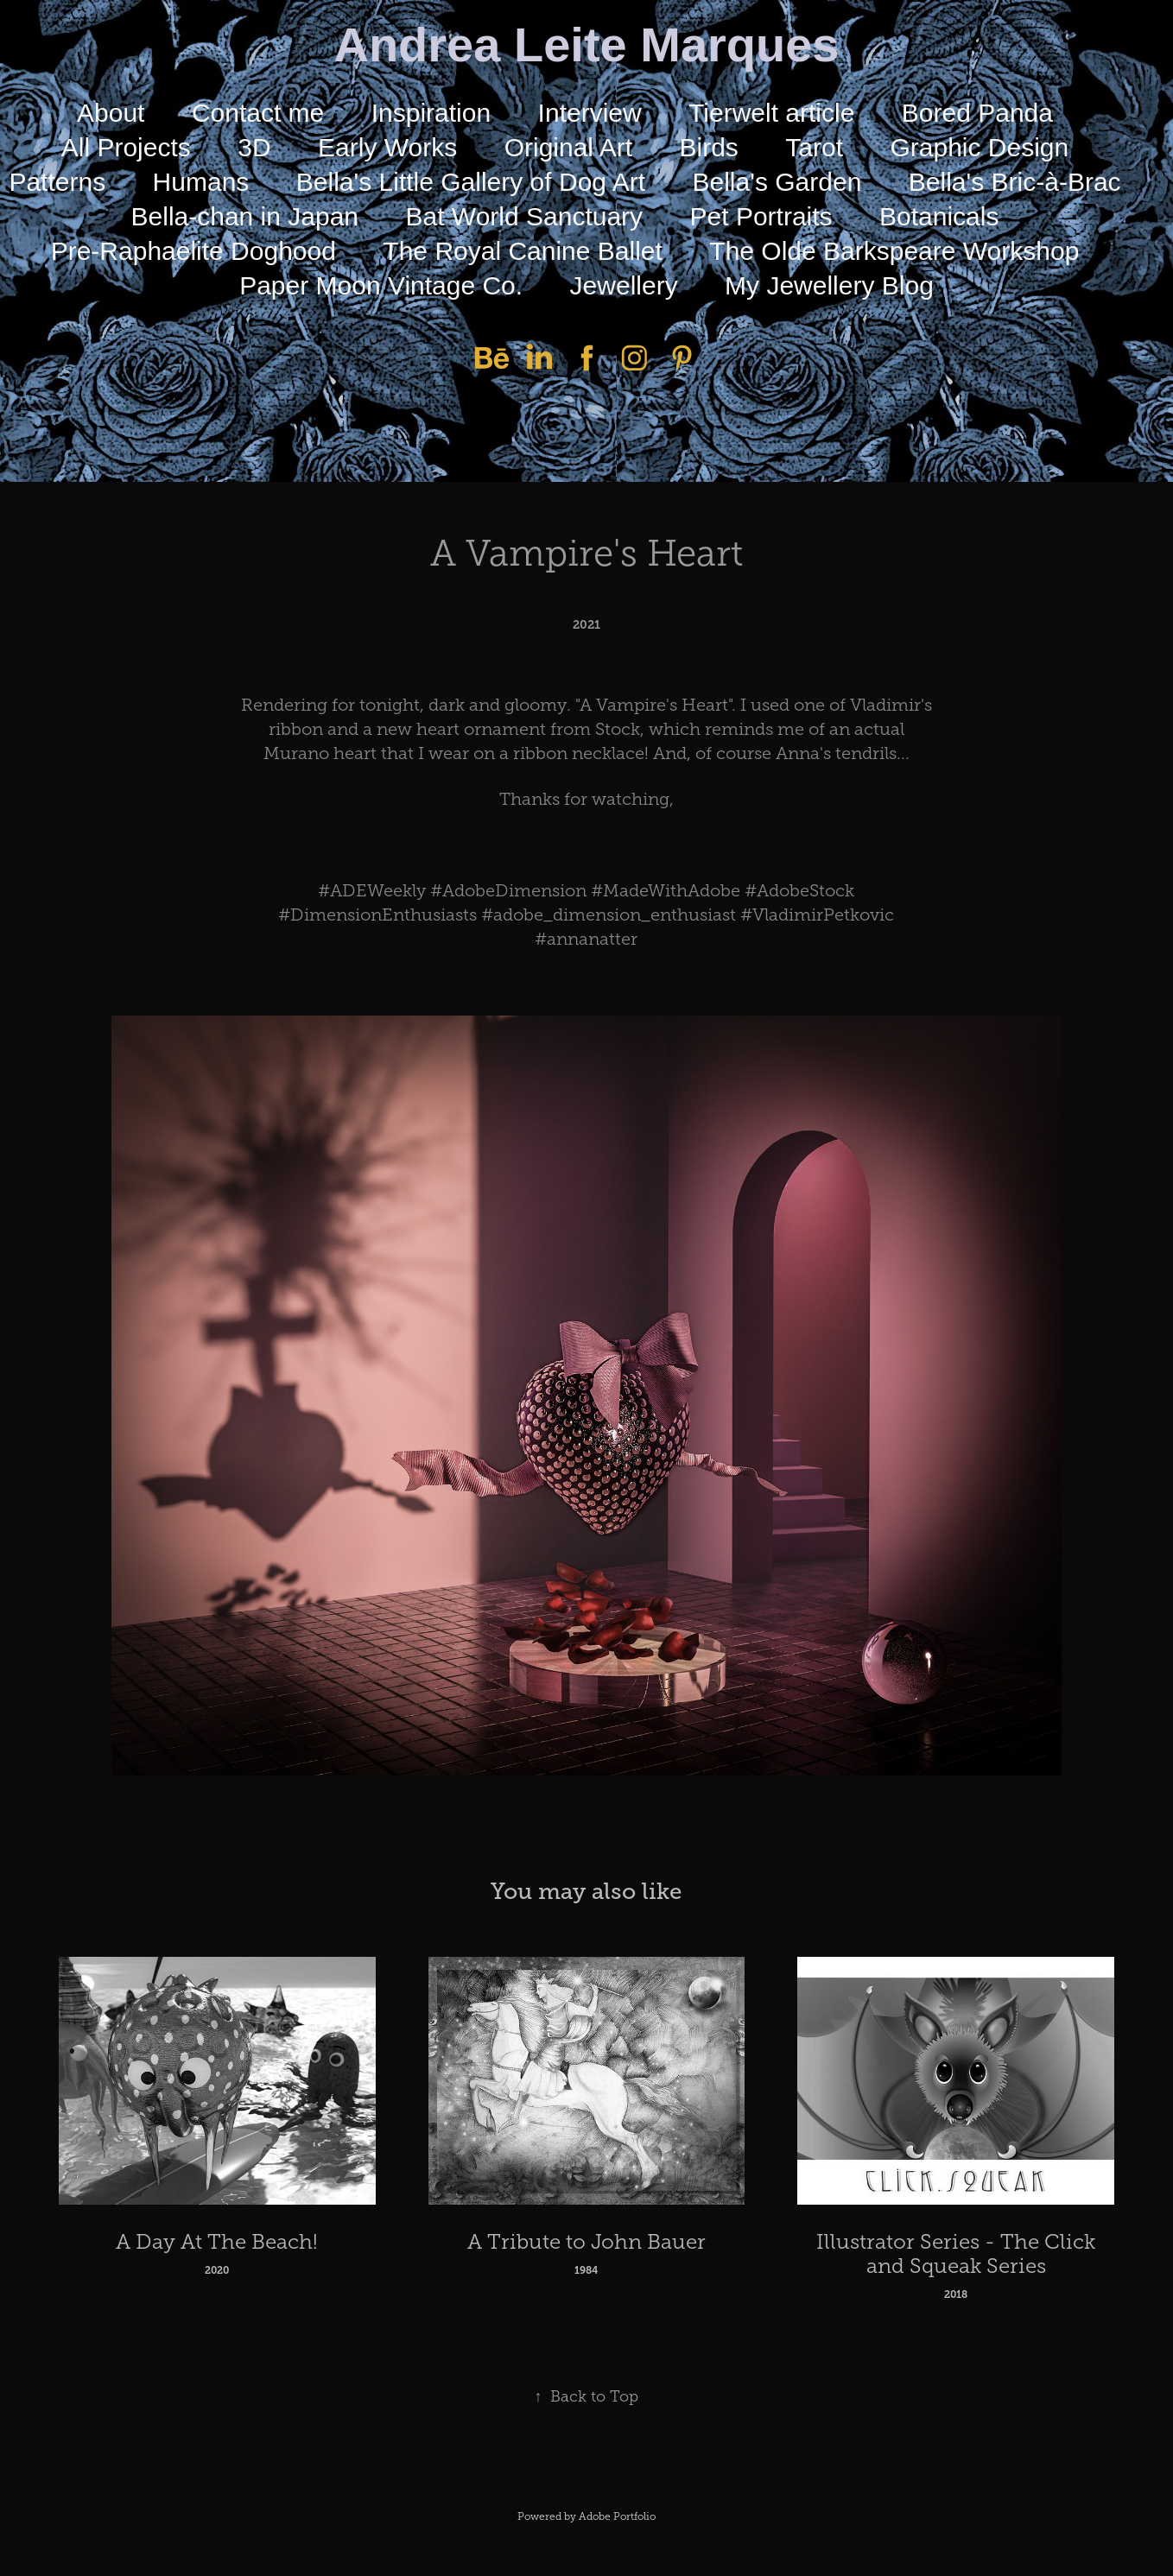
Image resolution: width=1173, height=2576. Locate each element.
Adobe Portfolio (617, 2516)
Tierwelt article (771, 112)
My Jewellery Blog (829, 285)
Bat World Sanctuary (525, 216)
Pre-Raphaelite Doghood (193, 251)
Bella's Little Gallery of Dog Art (470, 182)
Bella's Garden (776, 182)
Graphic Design (979, 147)
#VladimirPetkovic (817, 914)
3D (254, 147)
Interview (590, 112)
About (110, 112)
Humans (201, 182)
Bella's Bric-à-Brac (1015, 182)
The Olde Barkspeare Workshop (894, 251)
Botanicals (939, 216)
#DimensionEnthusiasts (377, 914)
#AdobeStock (799, 890)
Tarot (814, 147)
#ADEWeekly (372, 890)
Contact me (258, 112)
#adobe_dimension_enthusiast (608, 914)
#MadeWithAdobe (665, 890)
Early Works (387, 147)
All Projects (126, 147)
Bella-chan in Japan (245, 216)
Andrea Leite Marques (586, 44)
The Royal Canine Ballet (523, 251)
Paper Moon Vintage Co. (381, 285)
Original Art (568, 147)
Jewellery (624, 285)
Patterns (57, 182)
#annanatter (586, 938)
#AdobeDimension (508, 890)
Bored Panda (977, 112)
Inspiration (431, 112)
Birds (709, 147)
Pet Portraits (761, 216)
